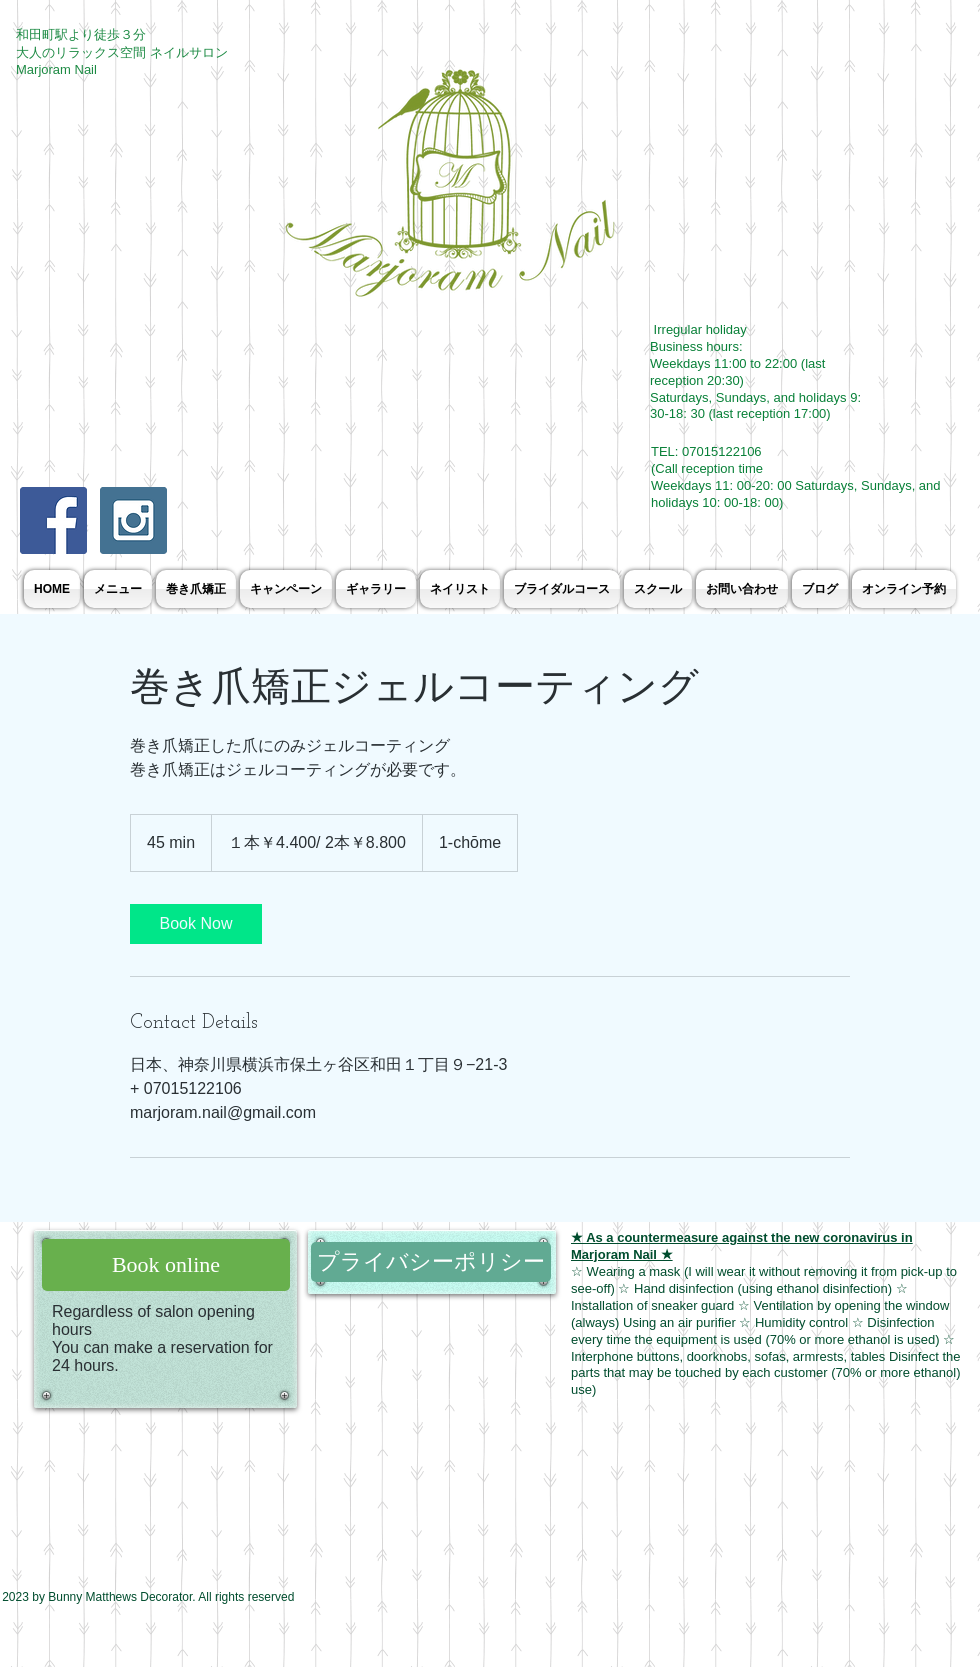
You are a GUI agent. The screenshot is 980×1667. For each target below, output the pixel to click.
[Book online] (166, 1265)
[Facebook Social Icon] (53, 520)
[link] (196, 924)
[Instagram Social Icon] (133, 520)
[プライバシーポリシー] (431, 1262)
